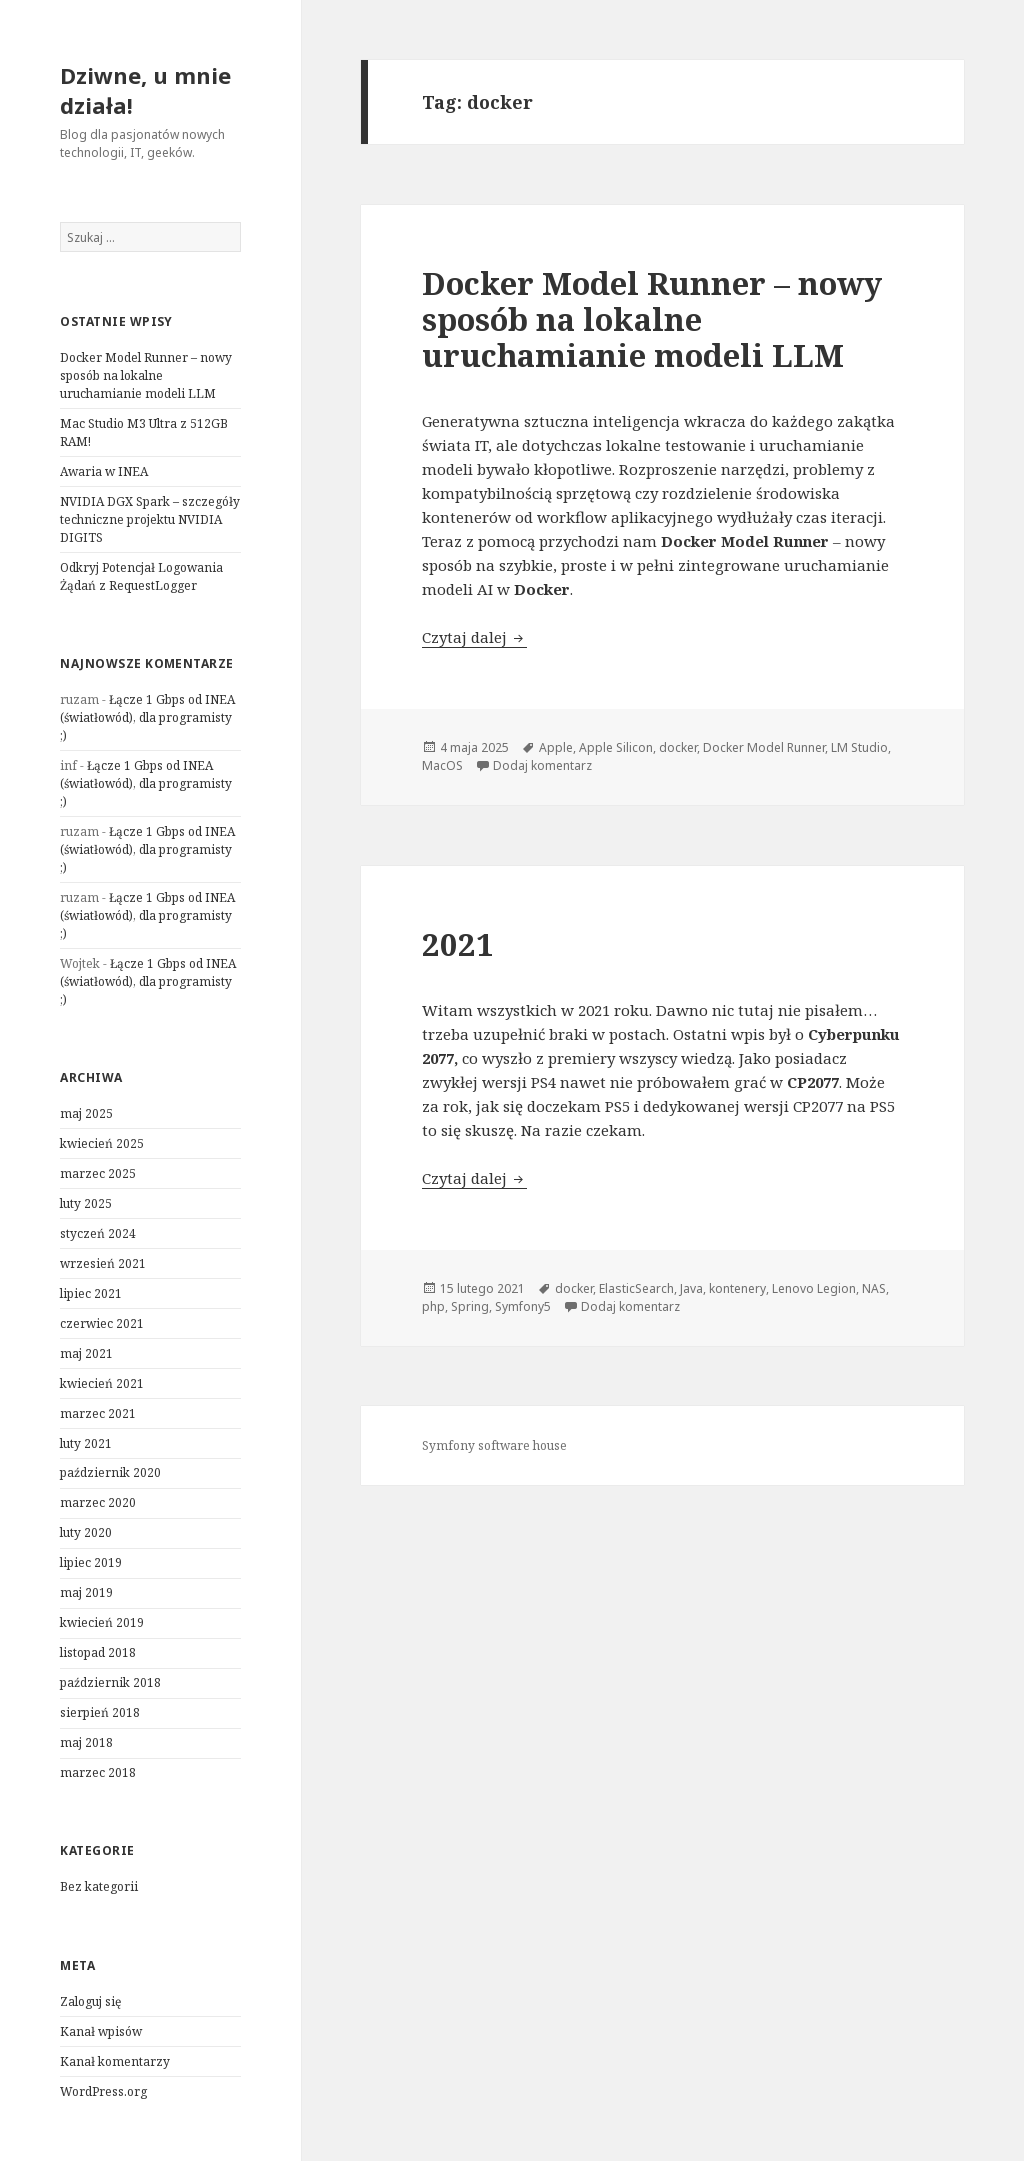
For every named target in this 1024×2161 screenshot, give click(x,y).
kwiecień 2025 (102, 1143)
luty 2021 (86, 1443)
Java (691, 1288)
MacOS (442, 765)
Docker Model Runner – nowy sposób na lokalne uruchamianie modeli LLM (146, 375)
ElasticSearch (636, 1288)
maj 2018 (86, 1742)
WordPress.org (103, 2091)
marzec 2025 (98, 1173)
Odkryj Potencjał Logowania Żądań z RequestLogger (141, 576)
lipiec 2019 (91, 1562)
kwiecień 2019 (102, 1622)
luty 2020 (86, 1532)
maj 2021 (86, 1353)
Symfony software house (494, 1445)
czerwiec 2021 (102, 1323)
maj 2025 (86, 1113)
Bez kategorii (99, 1886)
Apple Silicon (616, 747)
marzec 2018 (98, 1772)
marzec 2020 (98, 1502)
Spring (470, 1306)
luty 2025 (86, 1203)
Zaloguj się (90, 2001)
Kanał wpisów (101, 2031)
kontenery (737, 1288)
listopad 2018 (98, 1652)
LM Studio (859, 747)
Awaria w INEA (104, 471)
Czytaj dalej (474, 637)
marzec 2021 (98, 1413)
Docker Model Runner (764, 747)
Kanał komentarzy (115, 2061)
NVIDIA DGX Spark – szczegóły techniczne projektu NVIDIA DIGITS (150, 519)
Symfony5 (523, 1306)
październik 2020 (110, 1472)
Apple (556, 747)
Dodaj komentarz (542, 765)
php (433, 1306)
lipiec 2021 (91, 1293)
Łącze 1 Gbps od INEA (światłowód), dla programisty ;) (147, 717)
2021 (458, 944)
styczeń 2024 (98, 1233)
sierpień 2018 (100, 1712)
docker (678, 747)
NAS (874, 1288)
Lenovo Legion (814, 1288)
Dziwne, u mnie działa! (145, 90)
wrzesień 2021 (103, 1263)
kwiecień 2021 (102, 1383)
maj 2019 (86, 1592)
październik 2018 (110, 1682)
